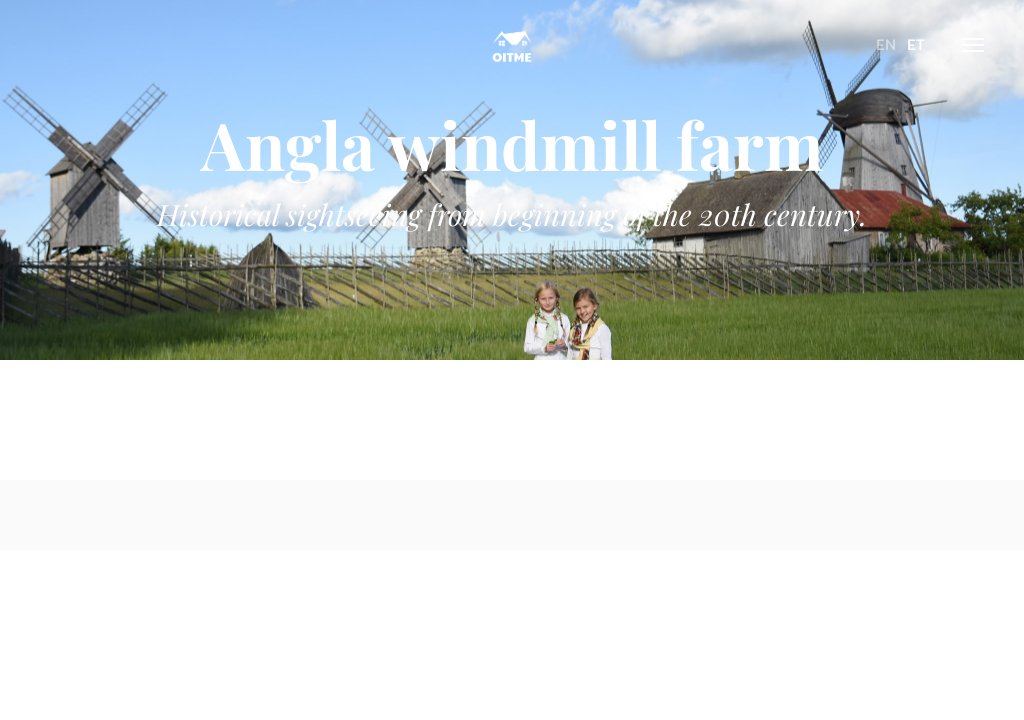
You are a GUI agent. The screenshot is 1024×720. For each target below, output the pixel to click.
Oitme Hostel (512, 45)
